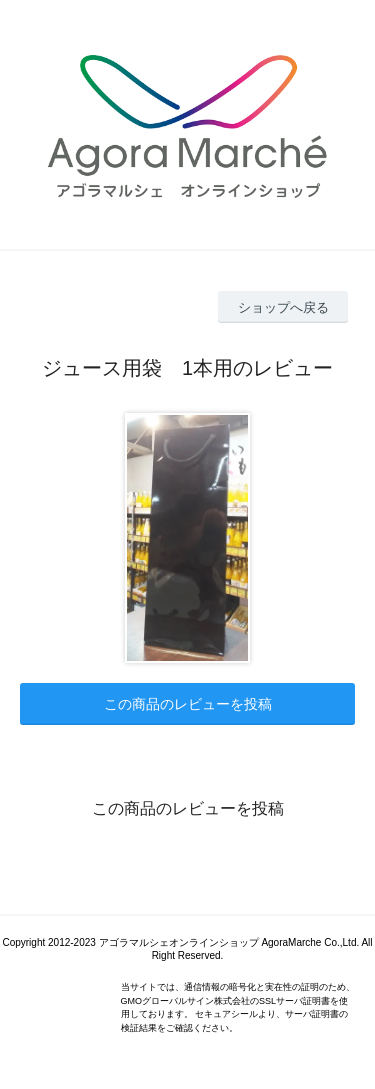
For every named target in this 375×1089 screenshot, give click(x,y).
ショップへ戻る (283, 307)
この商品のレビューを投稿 (188, 704)
